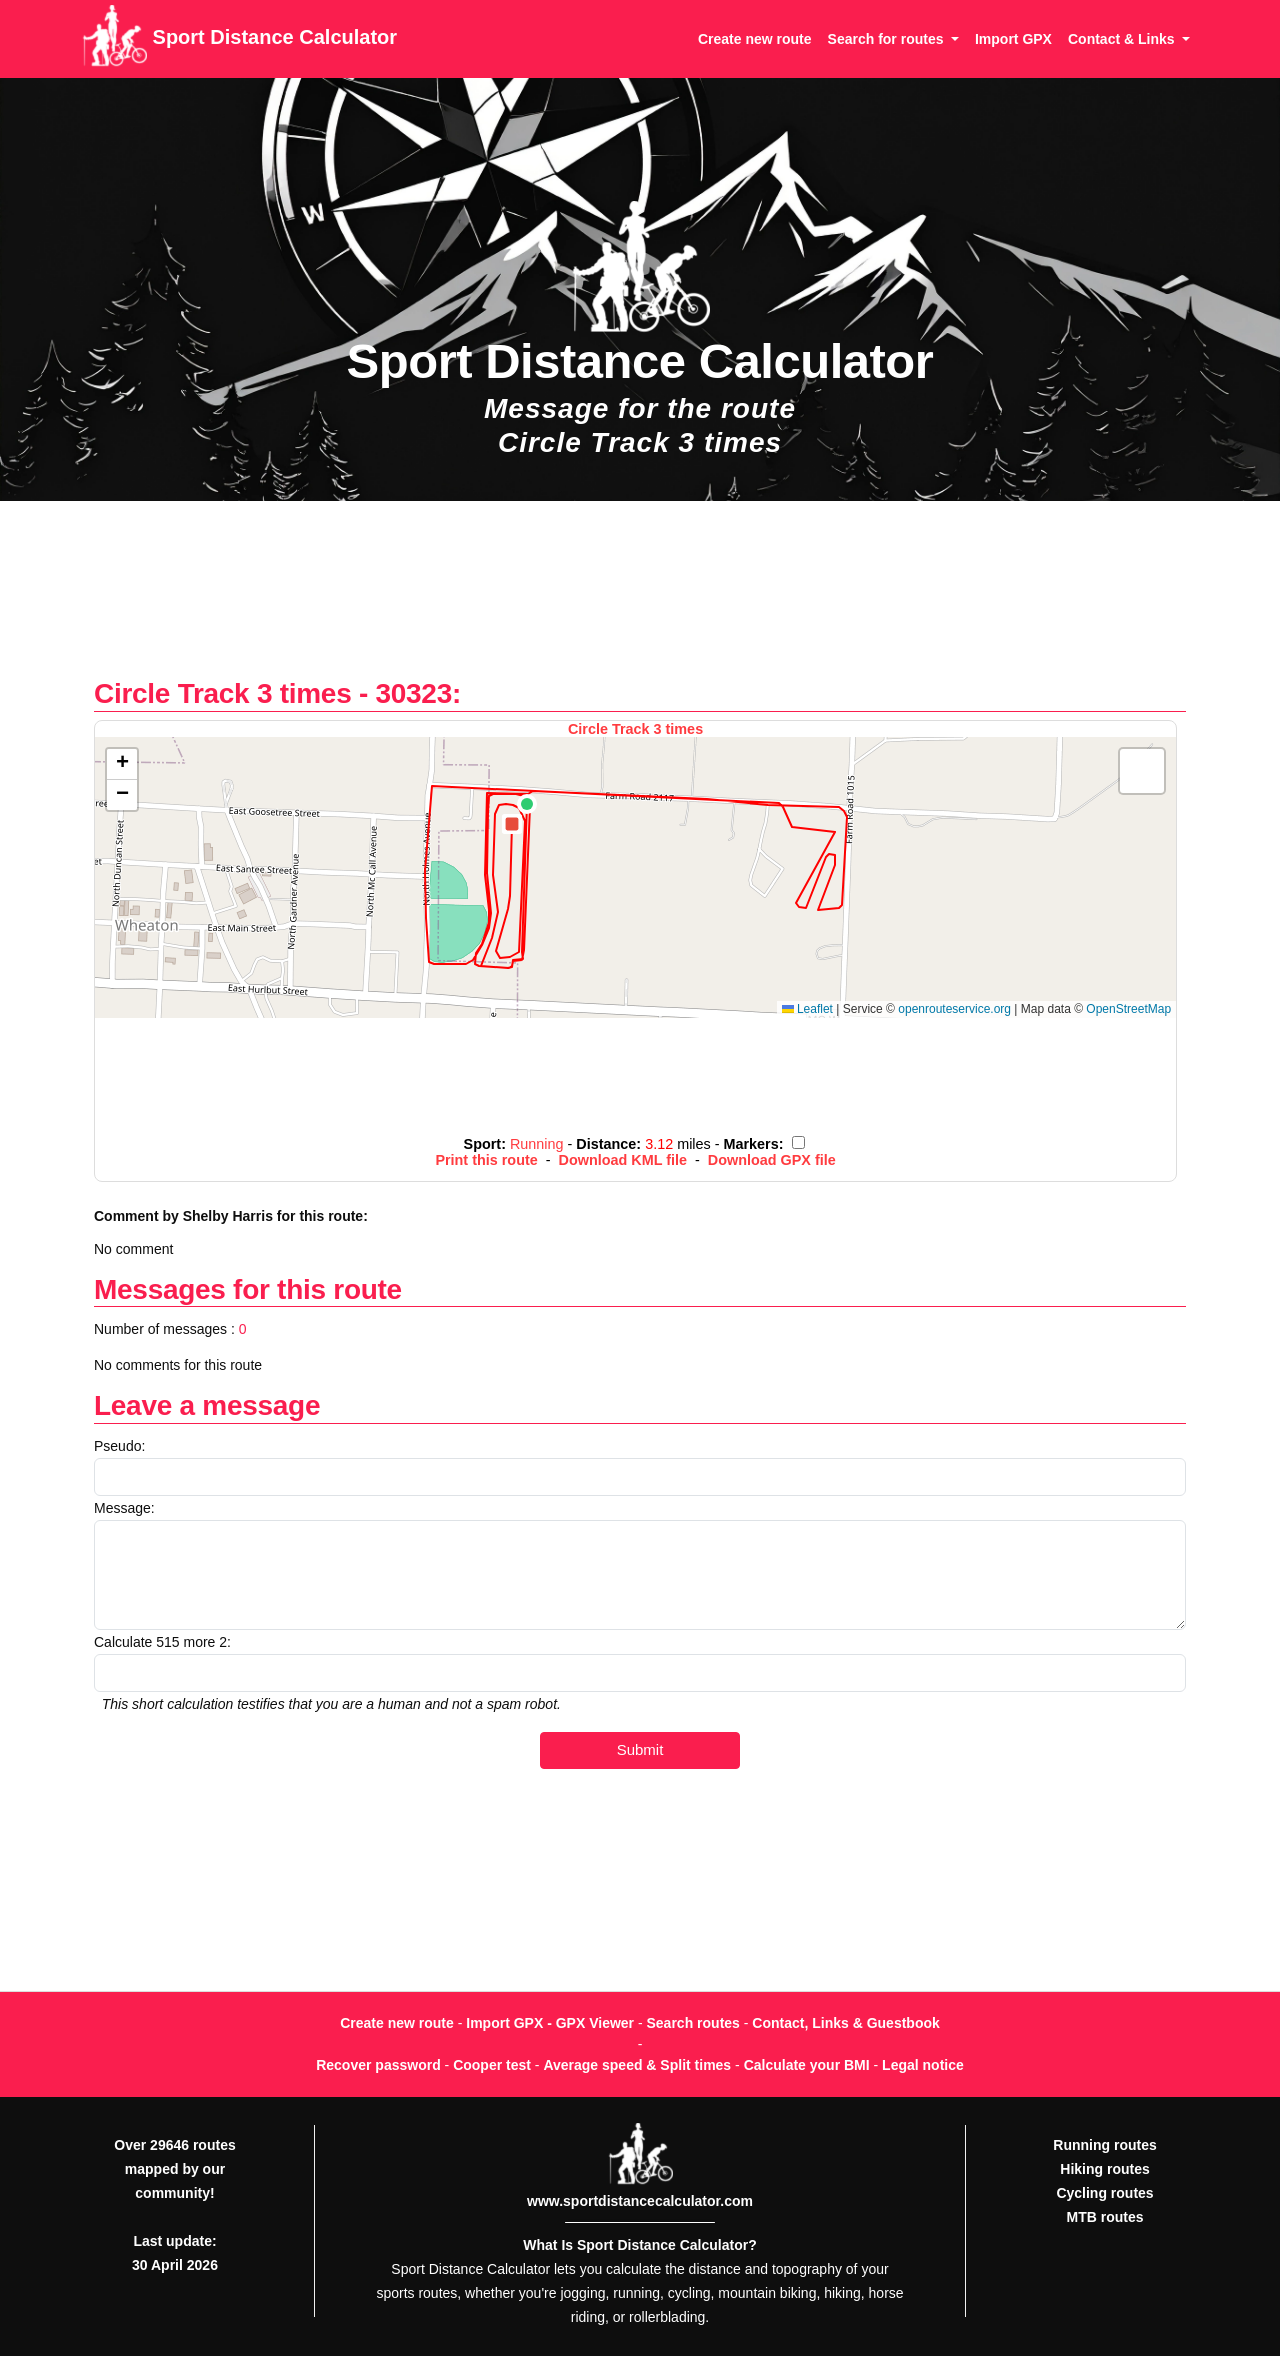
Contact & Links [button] (1123, 39)
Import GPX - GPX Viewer (550, 2023)
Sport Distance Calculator (239, 39)
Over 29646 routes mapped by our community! (174, 2169)
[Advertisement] (640, 599)
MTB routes (1105, 2217)
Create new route (755, 39)
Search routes (693, 2023)
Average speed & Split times (637, 2065)
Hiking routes (1104, 2169)
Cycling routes (1104, 2193)
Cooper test (492, 2065)
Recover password (378, 2065)
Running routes (1104, 2145)
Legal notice (923, 2065)
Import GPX (1013, 39)
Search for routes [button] (888, 39)
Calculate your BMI (807, 2065)
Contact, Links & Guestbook (845, 2023)
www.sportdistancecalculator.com (640, 2201)
